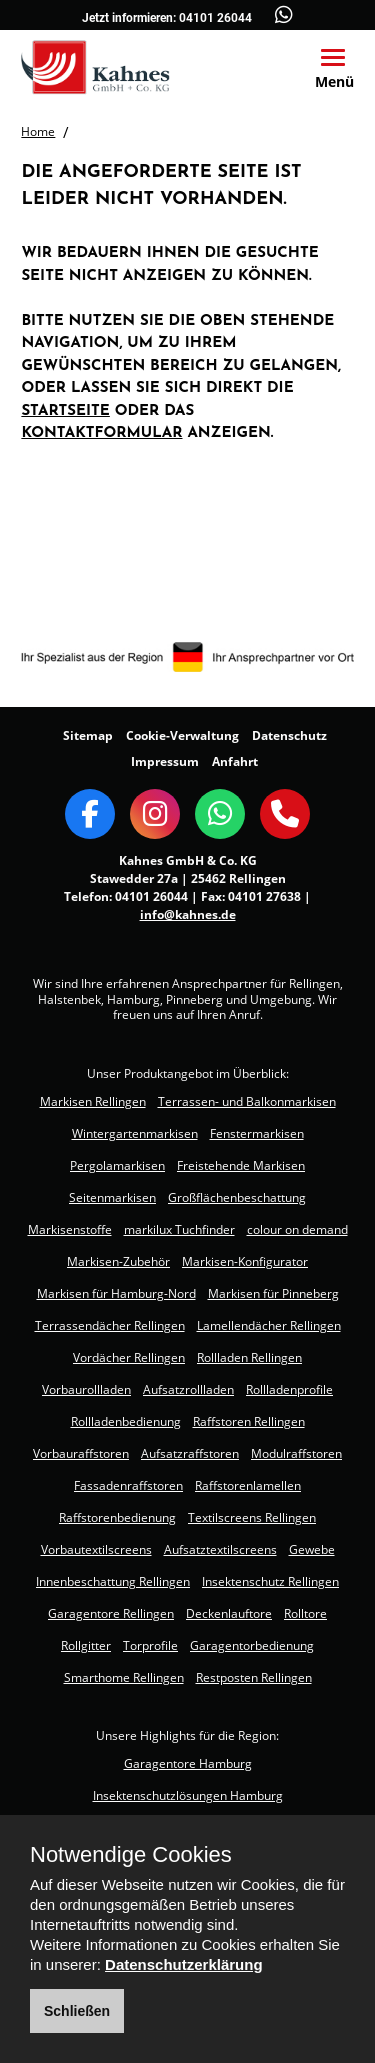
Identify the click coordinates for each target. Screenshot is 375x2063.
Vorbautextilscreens (96, 1549)
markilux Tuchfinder (179, 1229)
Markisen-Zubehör (118, 1261)
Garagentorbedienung (252, 1645)
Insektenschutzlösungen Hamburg (188, 1795)
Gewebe (312, 1549)
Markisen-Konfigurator (245, 1261)
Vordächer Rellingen (129, 1357)
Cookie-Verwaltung (182, 735)
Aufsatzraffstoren (190, 1453)
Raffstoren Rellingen (249, 1421)
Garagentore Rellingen (111, 1613)
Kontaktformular (101, 433)
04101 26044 (215, 18)
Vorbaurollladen (86, 1389)
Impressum (165, 761)
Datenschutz (289, 735)
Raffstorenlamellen (248, 1485)
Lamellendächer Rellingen (269, 1325)
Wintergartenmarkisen (135, 1133)
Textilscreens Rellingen (252, 1517)
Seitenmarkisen (112, 1197)
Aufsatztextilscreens (220, 1549)
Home (38, 131)
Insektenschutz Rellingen (270, 1581)
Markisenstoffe (70, 1229)
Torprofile (150, 1645)
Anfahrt (235, 761)
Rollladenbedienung (126, 1421)
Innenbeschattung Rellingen (113, 1581)
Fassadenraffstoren (128, 1485)
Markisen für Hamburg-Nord (116, 1293)
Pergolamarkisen (117, 1165)
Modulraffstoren (296, 1453)
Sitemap (88, 735)
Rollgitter (86, 1645)
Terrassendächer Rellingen (110, 1325)
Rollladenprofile (289, 1389)
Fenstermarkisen (257, 1133)
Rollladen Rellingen (249, 1357)
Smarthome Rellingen (124, 1677)
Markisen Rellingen (93, 1101)
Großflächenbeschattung (237, 1197)
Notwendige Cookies (131, 1855)
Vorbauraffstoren (81, 1453)
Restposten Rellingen (254, 1677)
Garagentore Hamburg (188, 1763)
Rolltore (305, 1613)
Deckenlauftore (229, 1613)
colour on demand (297, 1229)
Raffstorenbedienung (117, 1517)
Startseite (65, 411)
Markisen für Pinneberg (273, 1293)
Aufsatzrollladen (188, 1389)
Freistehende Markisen (241, 1165)
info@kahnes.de (188, 914)
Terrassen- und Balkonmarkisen (247, 1101)
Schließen (77, 2011)
